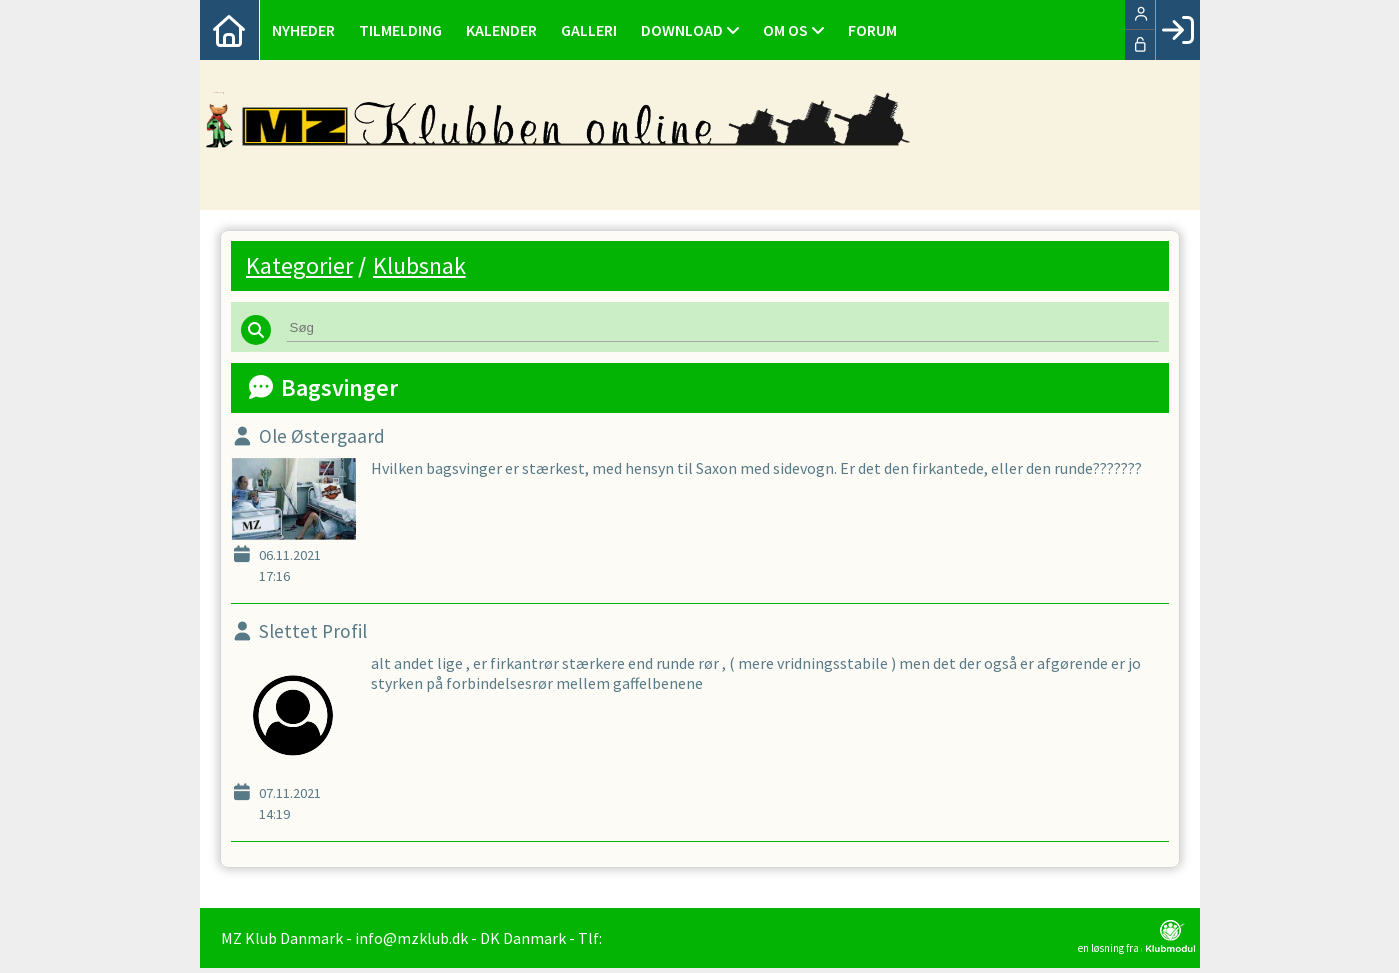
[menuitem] (230, 30)
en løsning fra (1136, 942)
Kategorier (299, 265)
